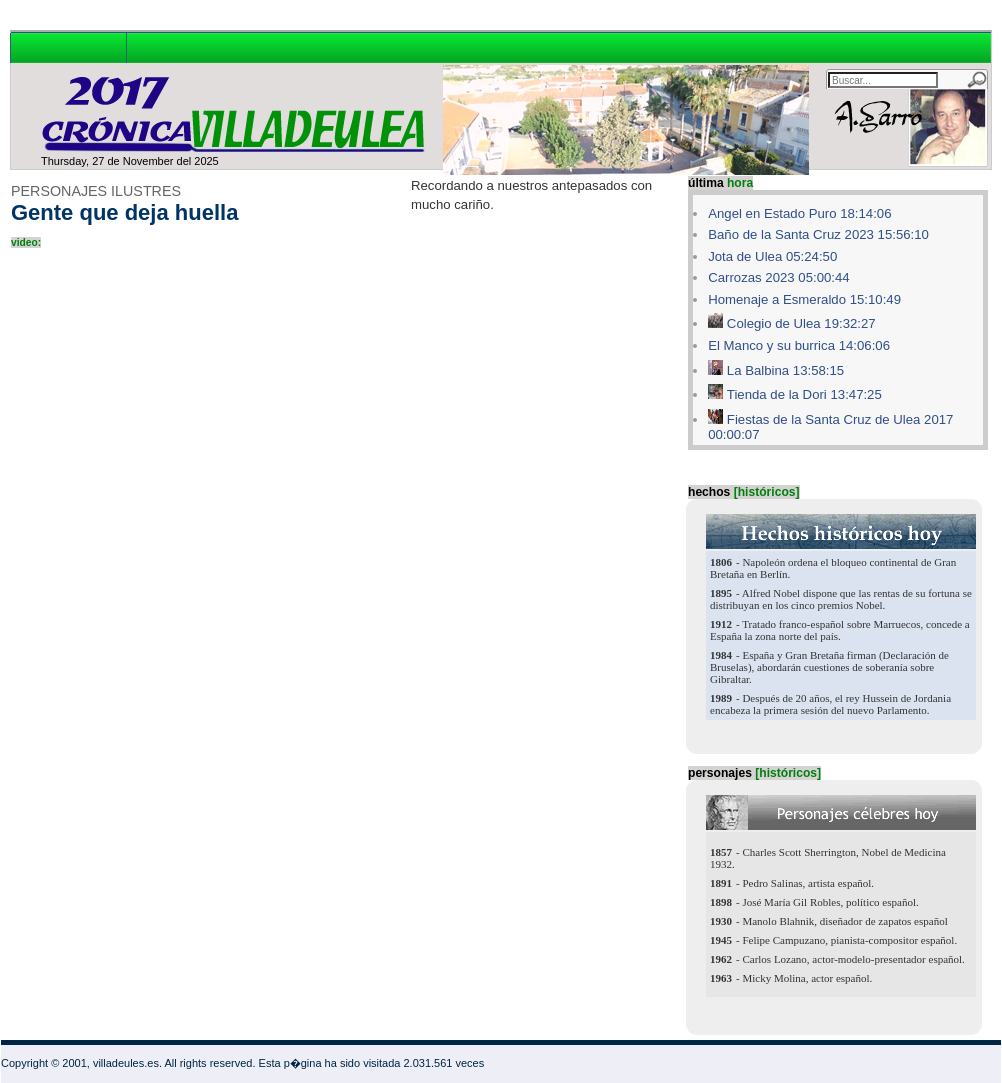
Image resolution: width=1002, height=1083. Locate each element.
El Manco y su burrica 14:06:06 (799, 345)
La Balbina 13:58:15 (785, 370)
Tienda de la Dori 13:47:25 (804, 394)
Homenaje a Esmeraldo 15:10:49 (804, 299)
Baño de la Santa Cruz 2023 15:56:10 (818, 234)
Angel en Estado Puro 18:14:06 (799, 213)
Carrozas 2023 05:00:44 (779, 277)
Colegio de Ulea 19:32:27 (801, 323)
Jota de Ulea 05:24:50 (772, 256)
